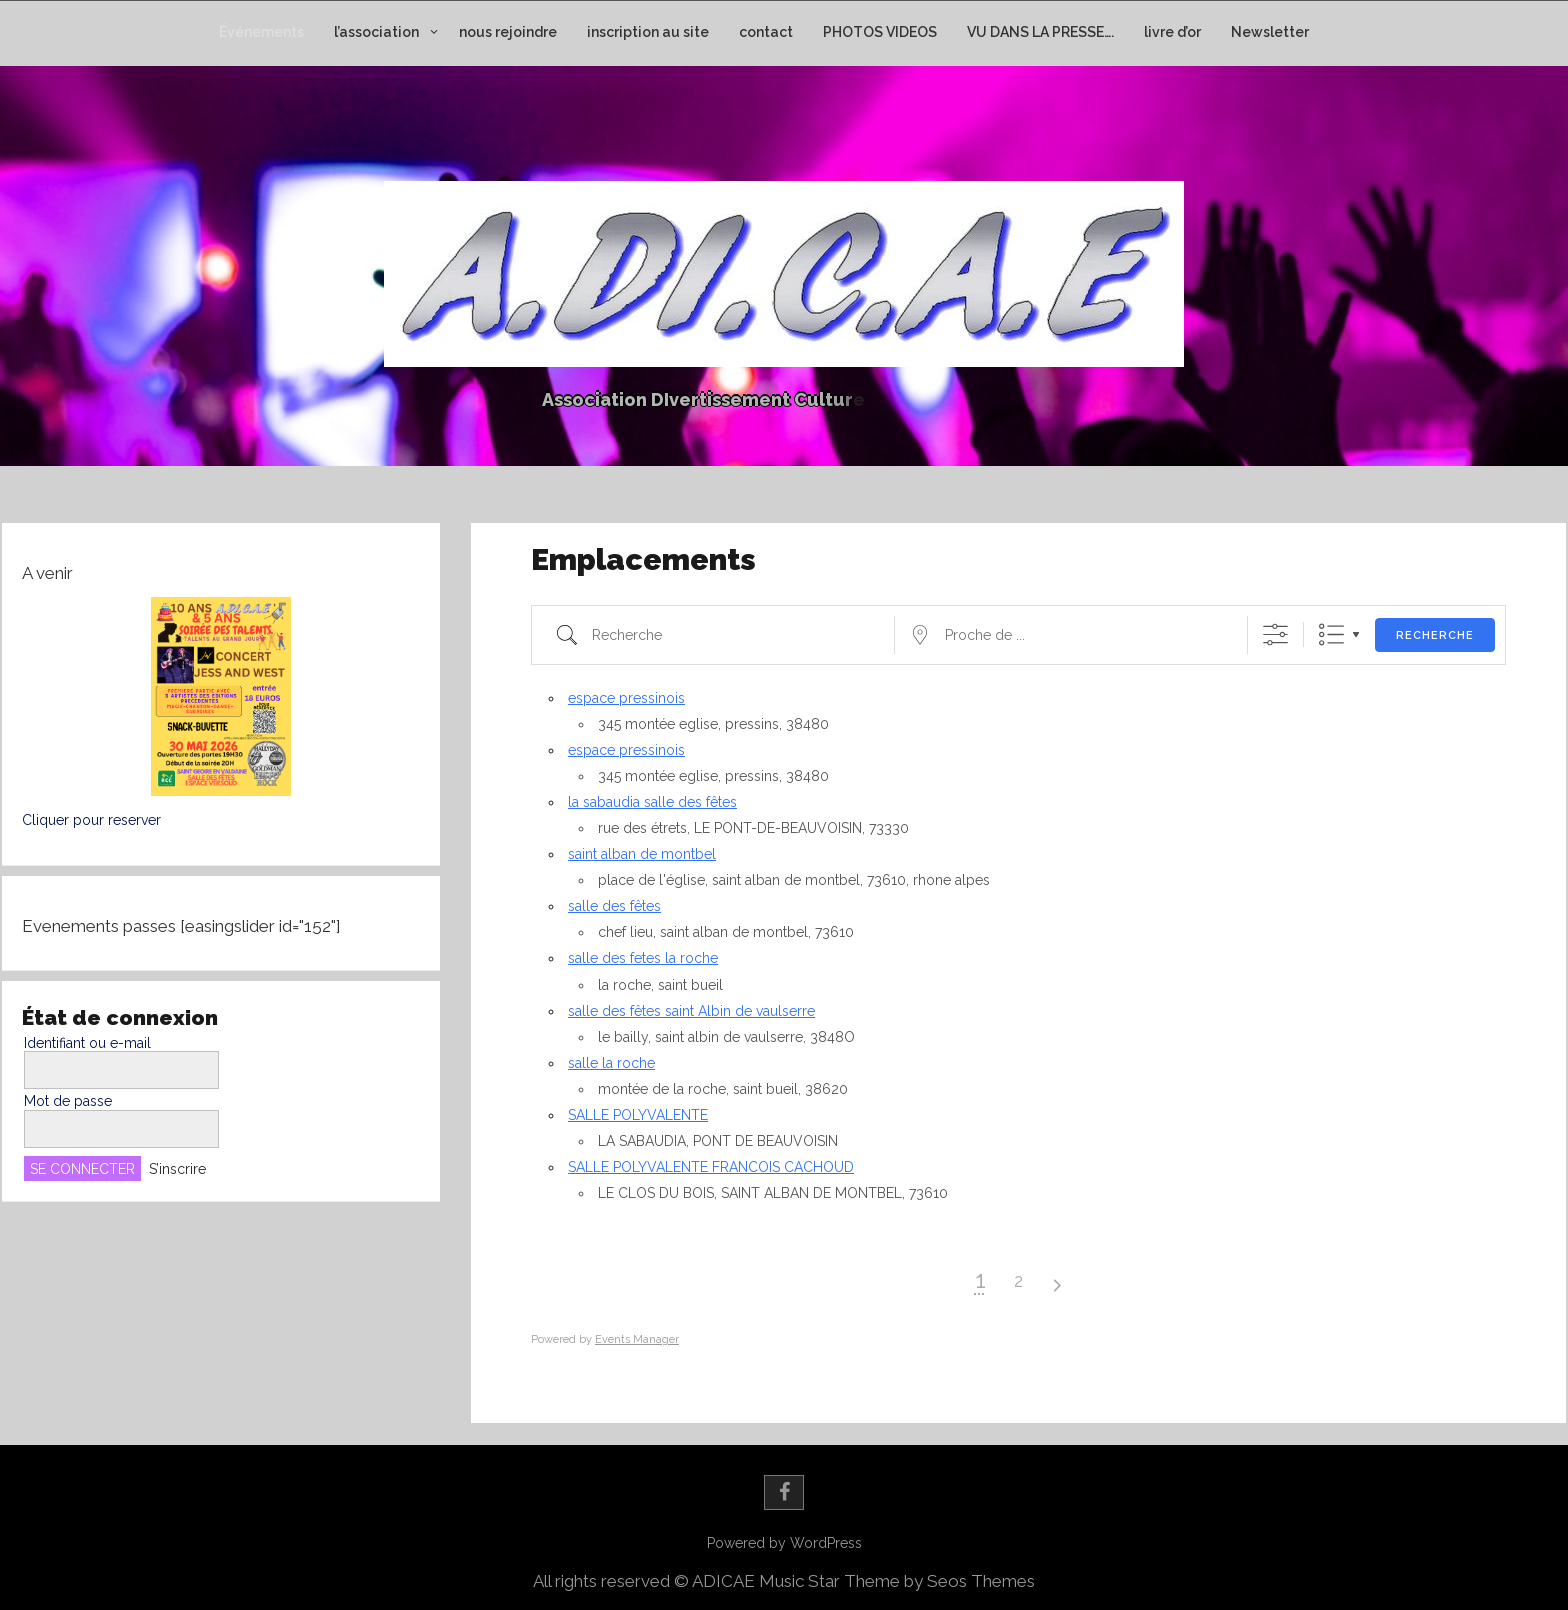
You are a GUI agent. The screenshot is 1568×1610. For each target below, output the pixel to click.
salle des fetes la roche (643, 958)
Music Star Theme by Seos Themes (897, 1581)
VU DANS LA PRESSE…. (1040, 32)
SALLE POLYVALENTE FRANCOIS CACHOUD (711, 1167)
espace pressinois (626, 698)
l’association (376, 32)
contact (766, 32)
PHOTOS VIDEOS (880, 32)
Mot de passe (68, 1101)
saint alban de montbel (642, 854)
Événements (261, 32)
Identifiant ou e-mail (87, 1043)
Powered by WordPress (784, 1543)
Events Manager (637, 1339)
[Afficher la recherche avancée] (1275, 634)
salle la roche (611, 1063)
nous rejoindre (508, 32)
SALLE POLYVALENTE (638, 1115)
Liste (1331, 634)
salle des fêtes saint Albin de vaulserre (691, 1011)
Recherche (1435, 635)
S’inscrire (177, 1169)
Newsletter (1270, 32)
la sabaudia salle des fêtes (652, 802)
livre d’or (1172, 32)
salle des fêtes (614, 906)
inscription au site (648, 32)
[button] (221, 696)
